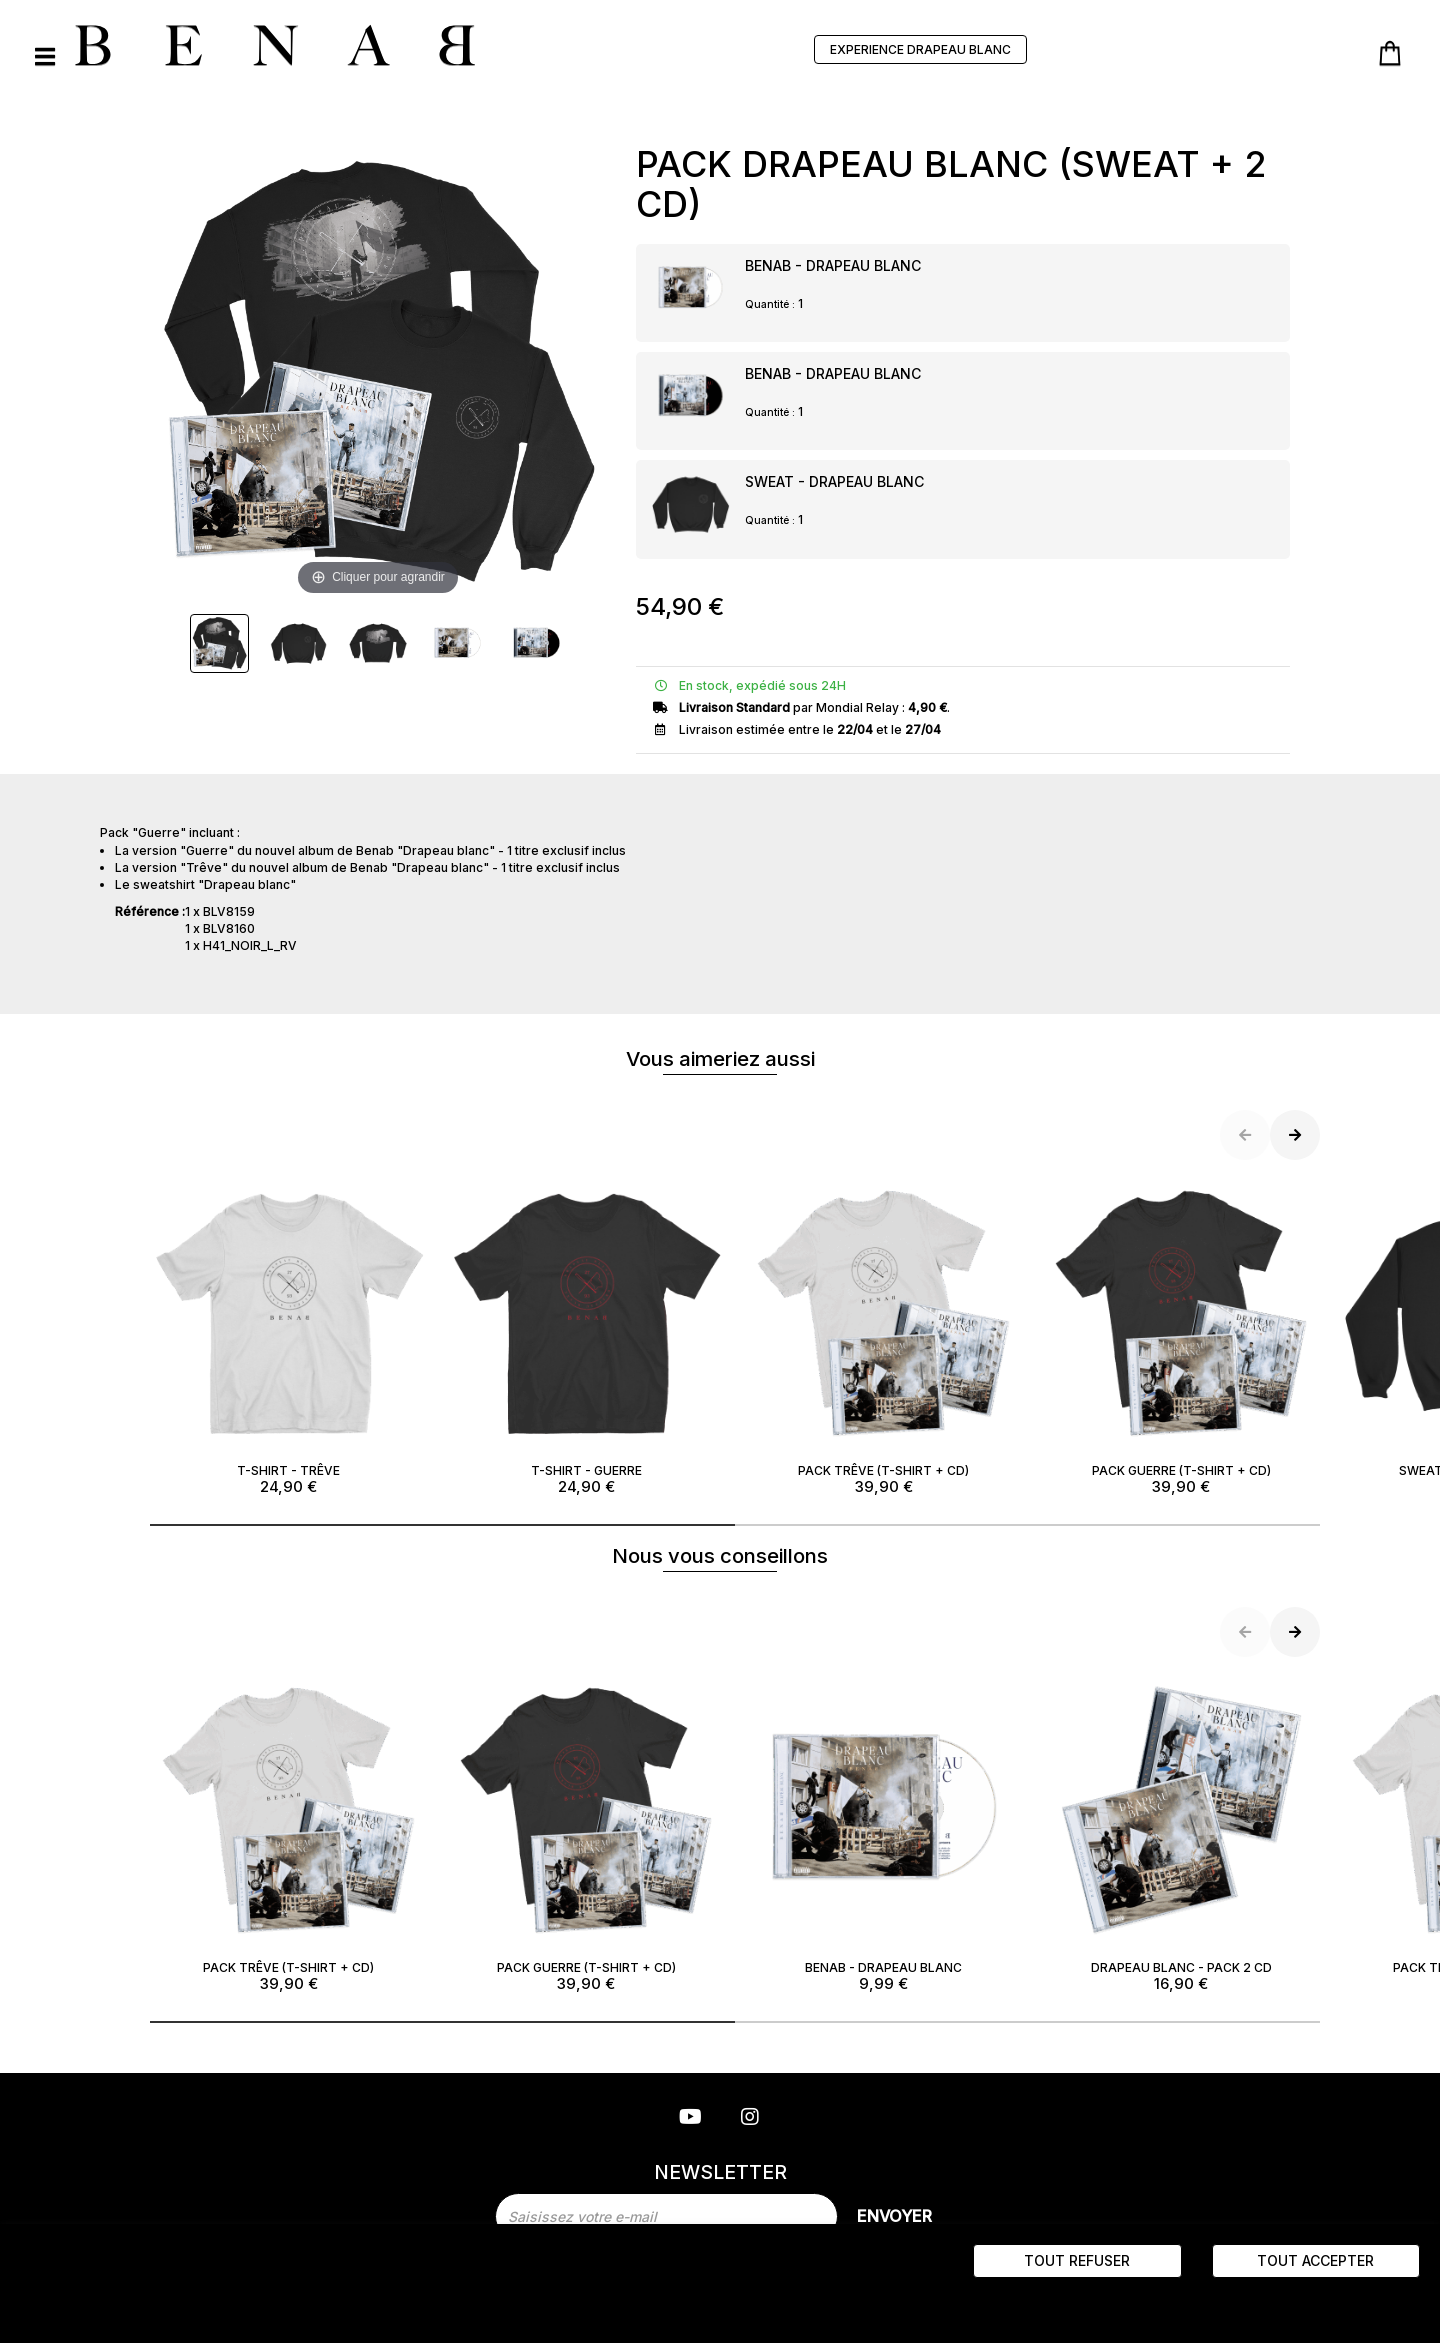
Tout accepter (1315, 2260)
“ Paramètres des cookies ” (102, 2304)
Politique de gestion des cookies (289, 2304)
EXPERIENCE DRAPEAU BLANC (920, 49)
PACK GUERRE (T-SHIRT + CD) (1182, 1336)
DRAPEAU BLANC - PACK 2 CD (1182, 1833)
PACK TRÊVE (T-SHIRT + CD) (884, 1336)
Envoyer (894, 2216)
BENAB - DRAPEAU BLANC (833, 265)
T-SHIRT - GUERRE (587, 1336)
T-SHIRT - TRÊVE (289, 1336)
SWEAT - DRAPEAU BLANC (834, 481)
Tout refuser (1077, 2260)
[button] (442, 1525)
